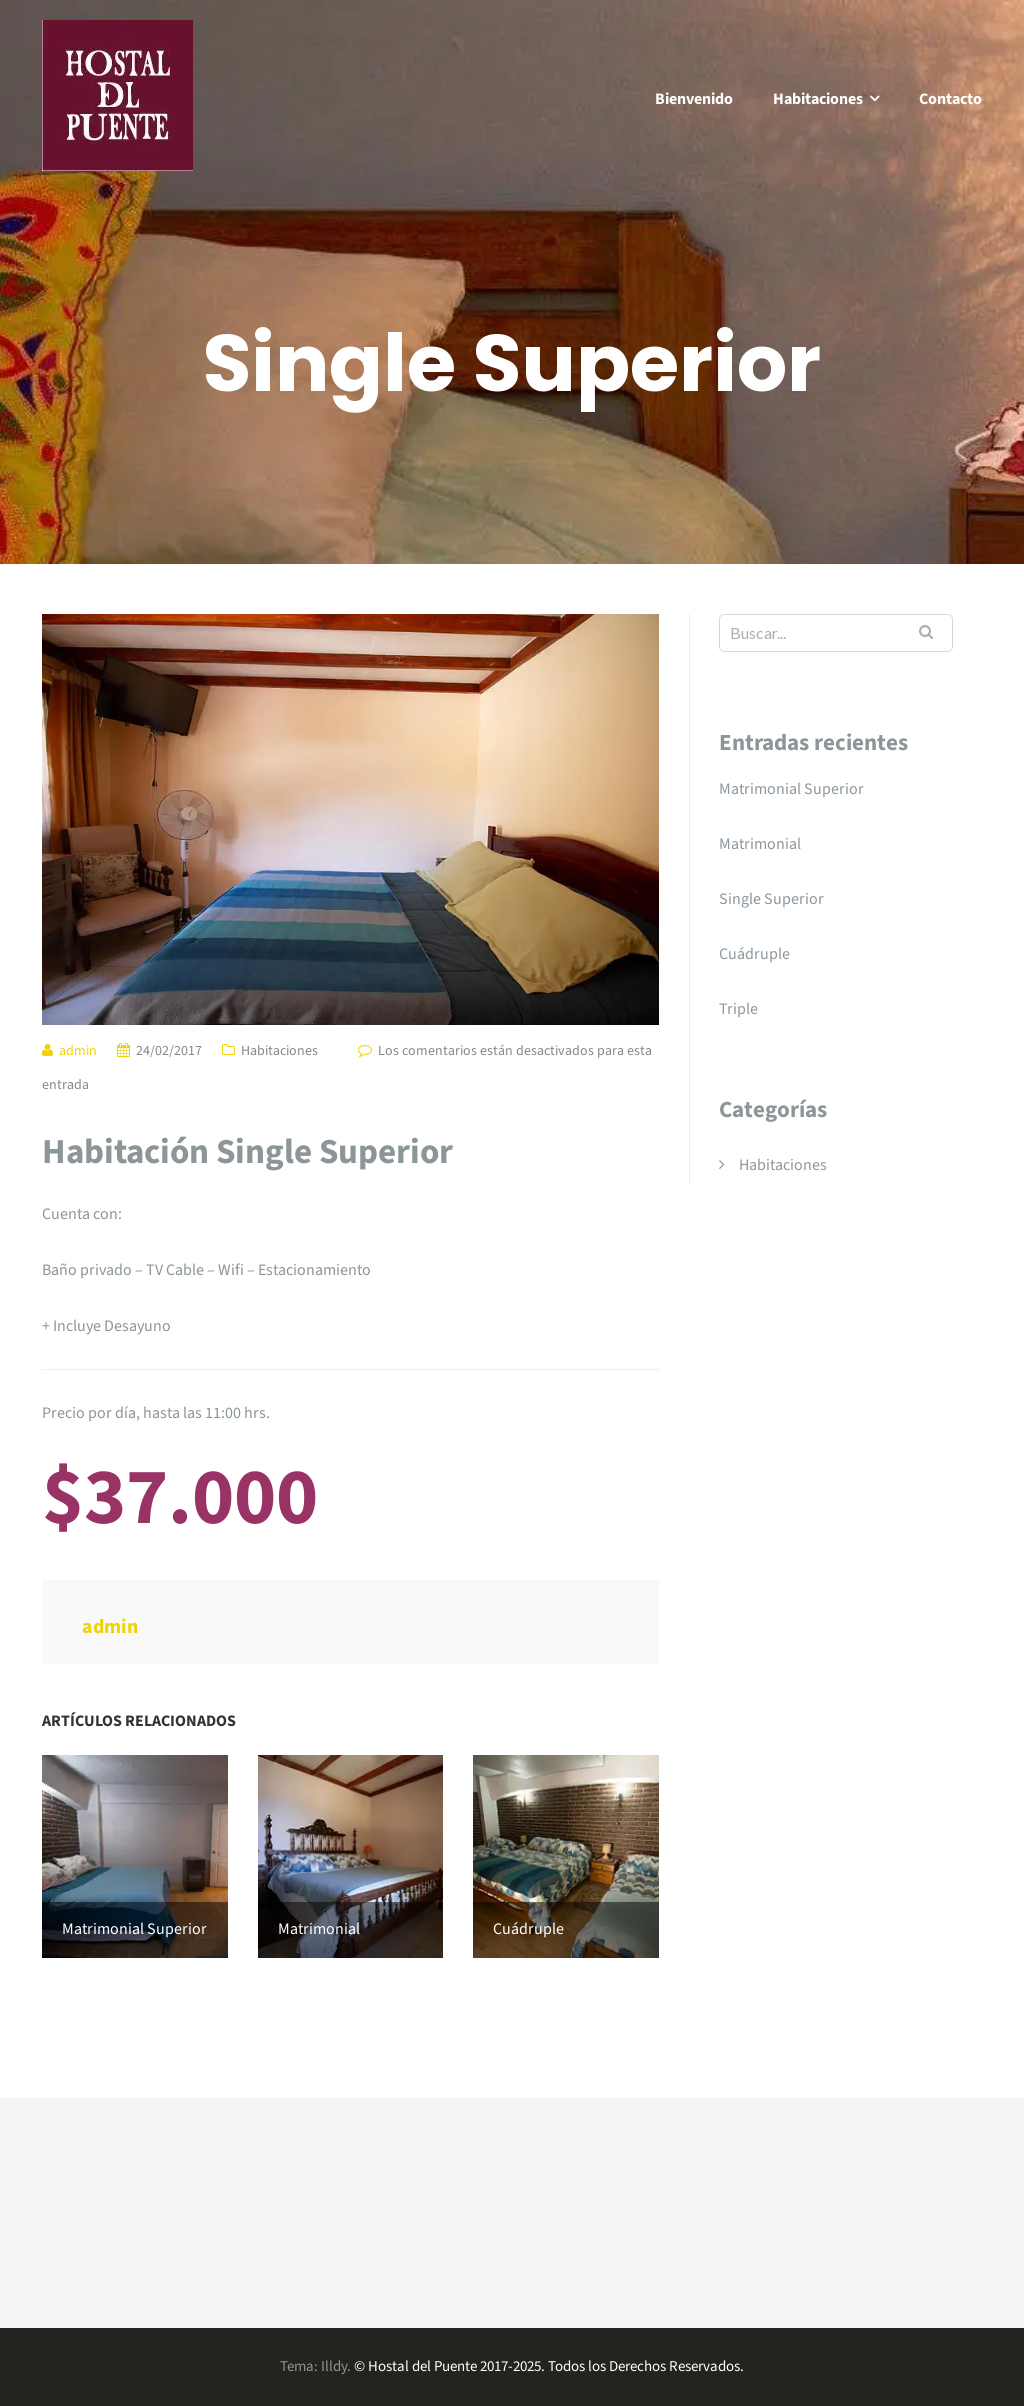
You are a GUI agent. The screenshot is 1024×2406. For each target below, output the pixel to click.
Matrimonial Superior (791, 789)
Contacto (950, 99)
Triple (738, 1009)
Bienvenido (694, 99)
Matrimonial (760, 844)
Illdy (334, 2366)
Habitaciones (818, 99)
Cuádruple (754, 954)
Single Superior (771, 899)
